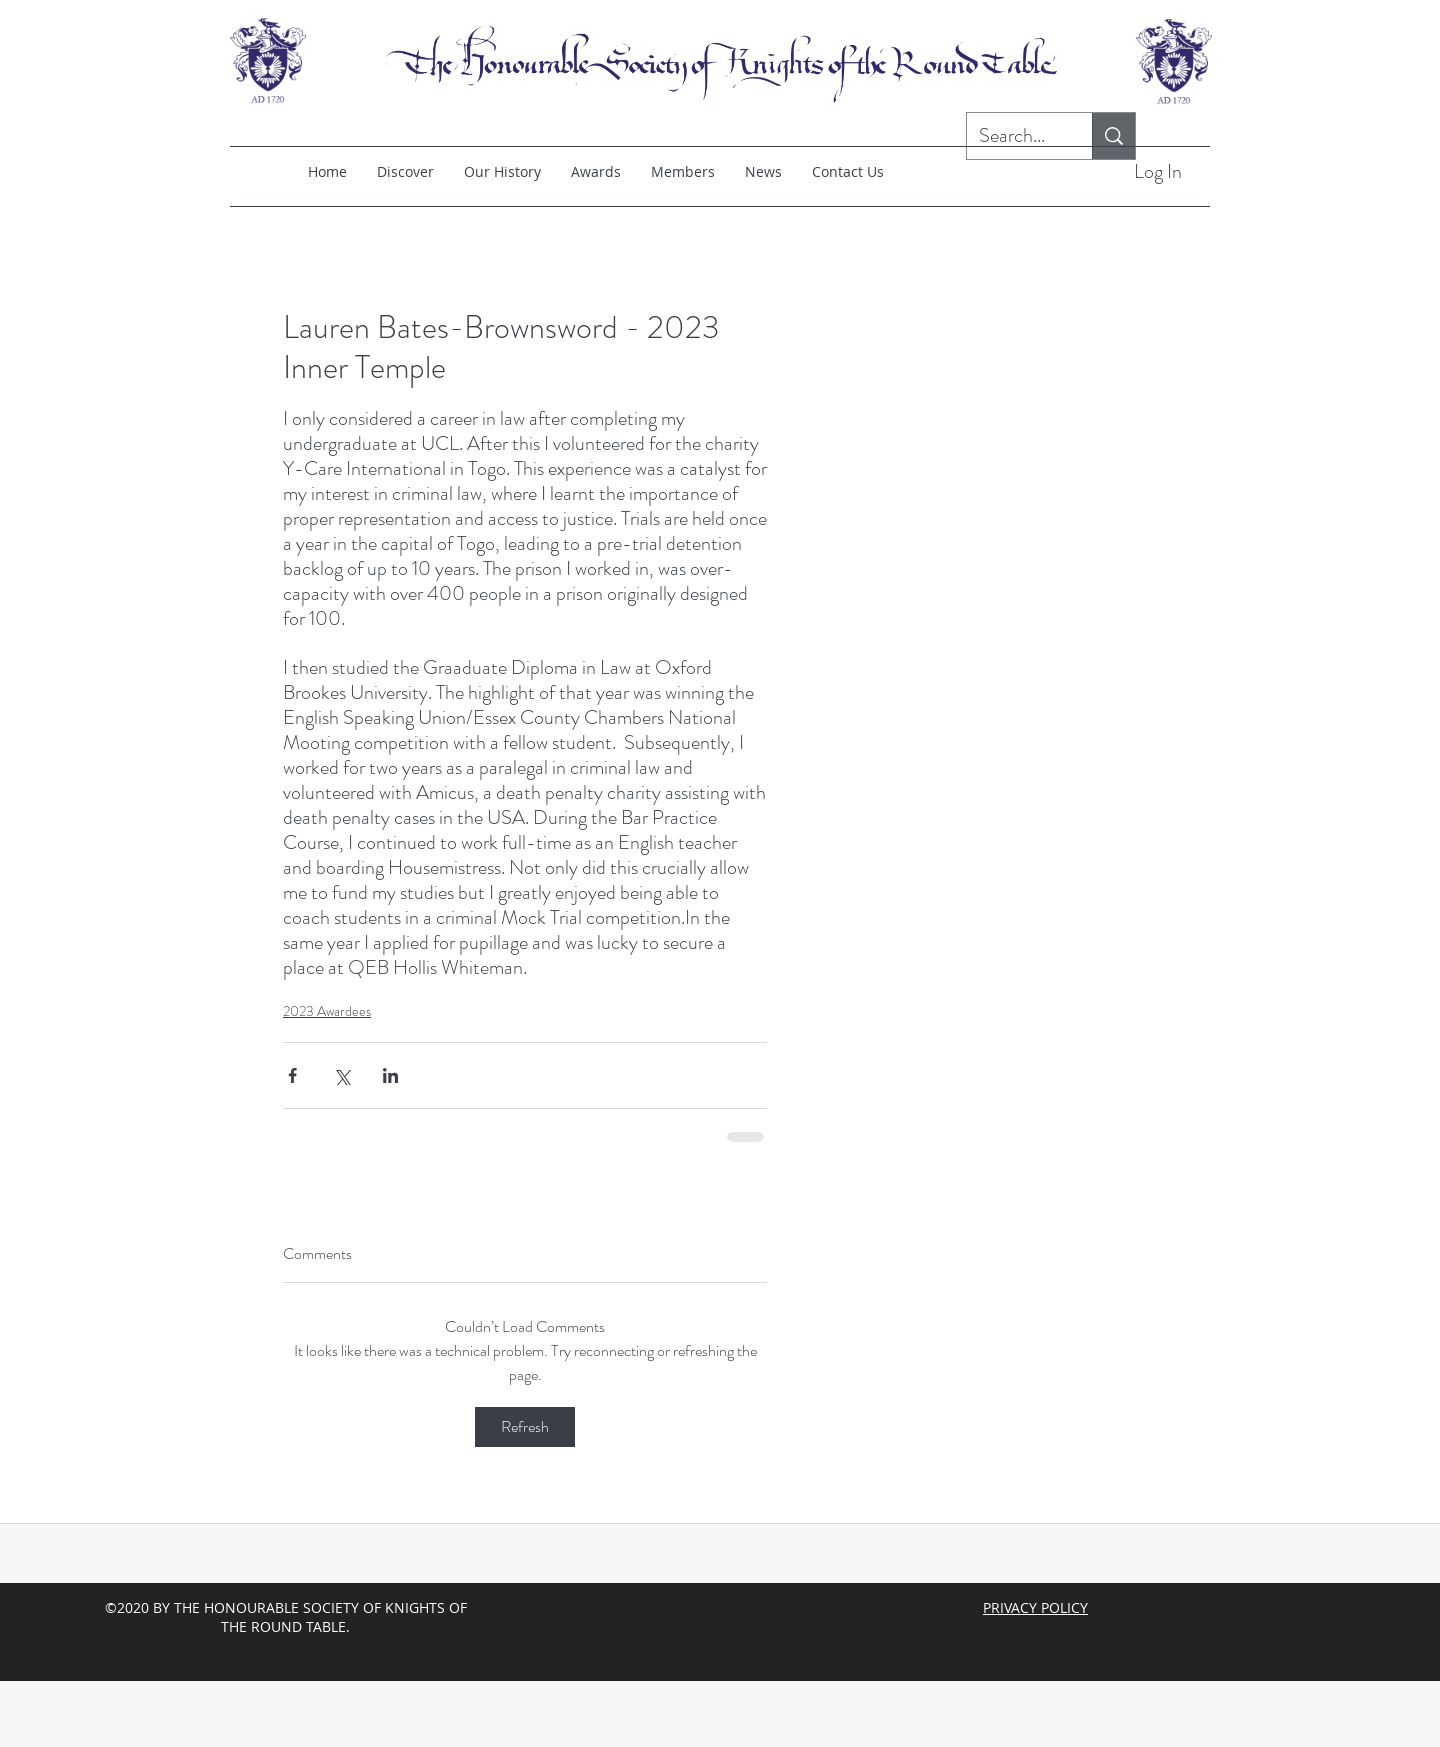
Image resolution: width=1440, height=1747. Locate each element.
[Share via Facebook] (292, 1075)
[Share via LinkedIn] (390, 1075)
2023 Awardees (327, 1011)
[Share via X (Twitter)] (341, 1075)
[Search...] (1014, 136)
